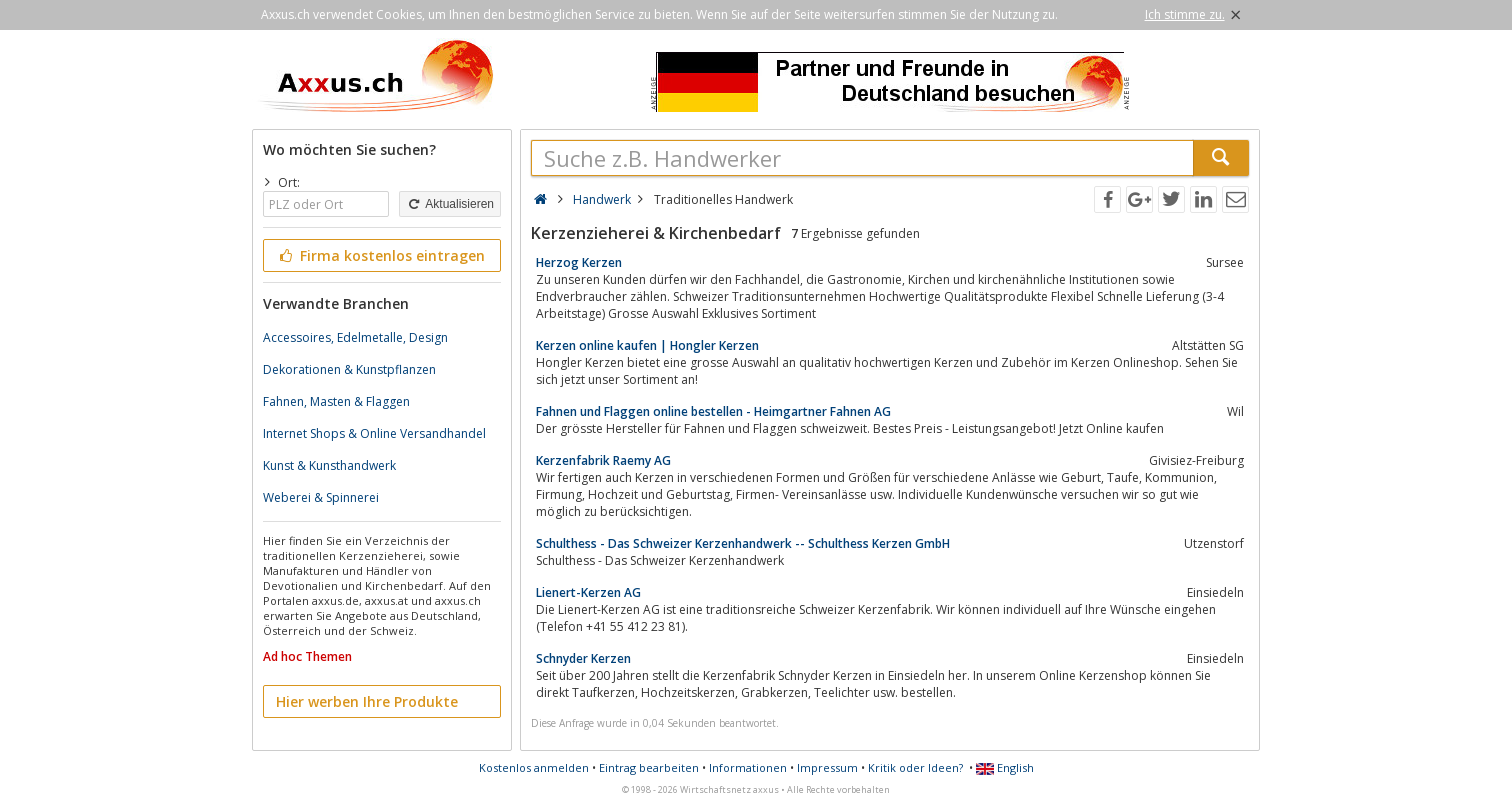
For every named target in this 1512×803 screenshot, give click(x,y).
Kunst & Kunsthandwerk (329, 465)
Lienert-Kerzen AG (588, 592)
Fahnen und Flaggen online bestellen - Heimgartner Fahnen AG (713, 411)
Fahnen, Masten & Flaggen (336, 401)
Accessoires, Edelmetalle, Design (355, 337)
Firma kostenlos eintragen (380, 255)
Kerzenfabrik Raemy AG (603, 460)
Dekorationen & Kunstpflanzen (349, 369)
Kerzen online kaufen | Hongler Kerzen (647, 345)
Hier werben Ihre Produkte (367, 701)
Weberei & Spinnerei (321, 497)
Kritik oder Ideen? (915, 767)
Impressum (827, 767)
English (1005, 767)
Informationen (748, 767)
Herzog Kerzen (579, 262)
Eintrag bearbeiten (649, 767)
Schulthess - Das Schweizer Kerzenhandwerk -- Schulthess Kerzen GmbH (743, 543)
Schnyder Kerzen (583, 658)
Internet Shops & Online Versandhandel (374, 433)
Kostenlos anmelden (534, 767)
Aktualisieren (450, 204)
